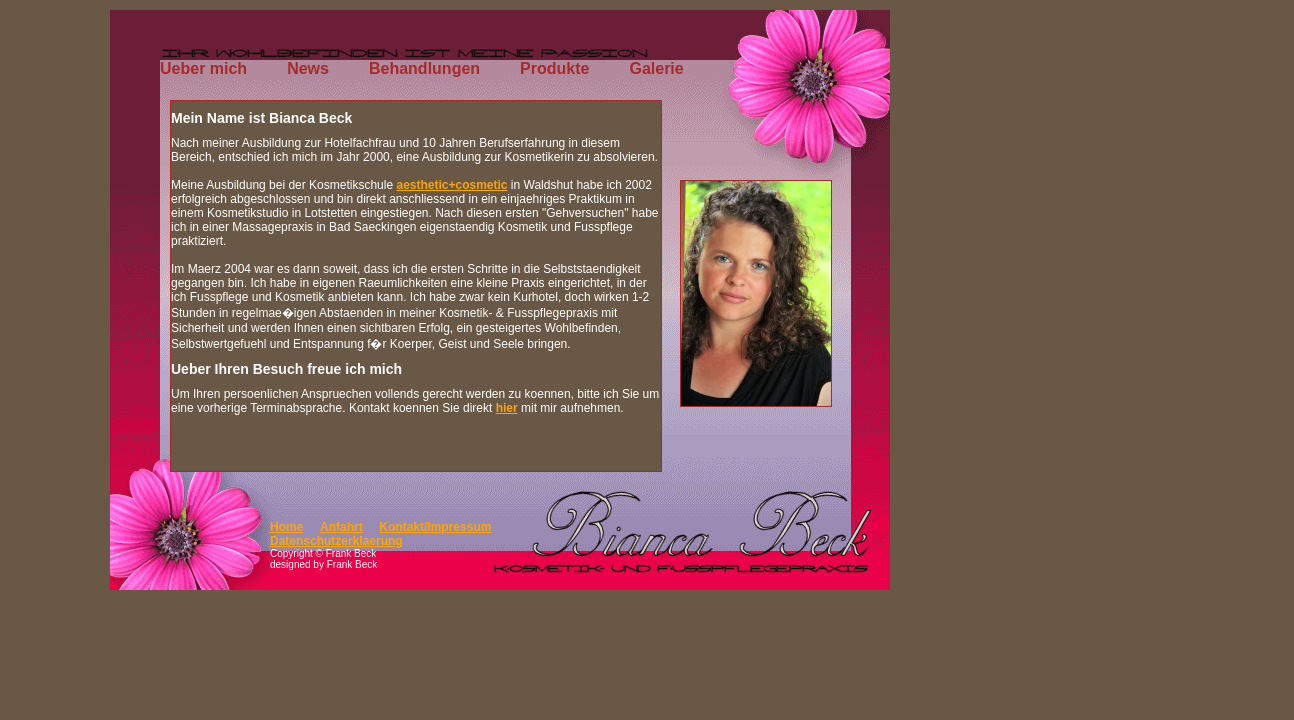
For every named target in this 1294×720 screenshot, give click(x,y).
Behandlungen (424, 68)
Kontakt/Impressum (435, 527)
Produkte (554, 68)
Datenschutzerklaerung (336, 541)
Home (286, 527)
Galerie (656, 68)
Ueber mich (203, 68)
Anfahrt (341, 527)
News (308, 68)
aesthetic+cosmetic (451, 185)
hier (507, 408)
